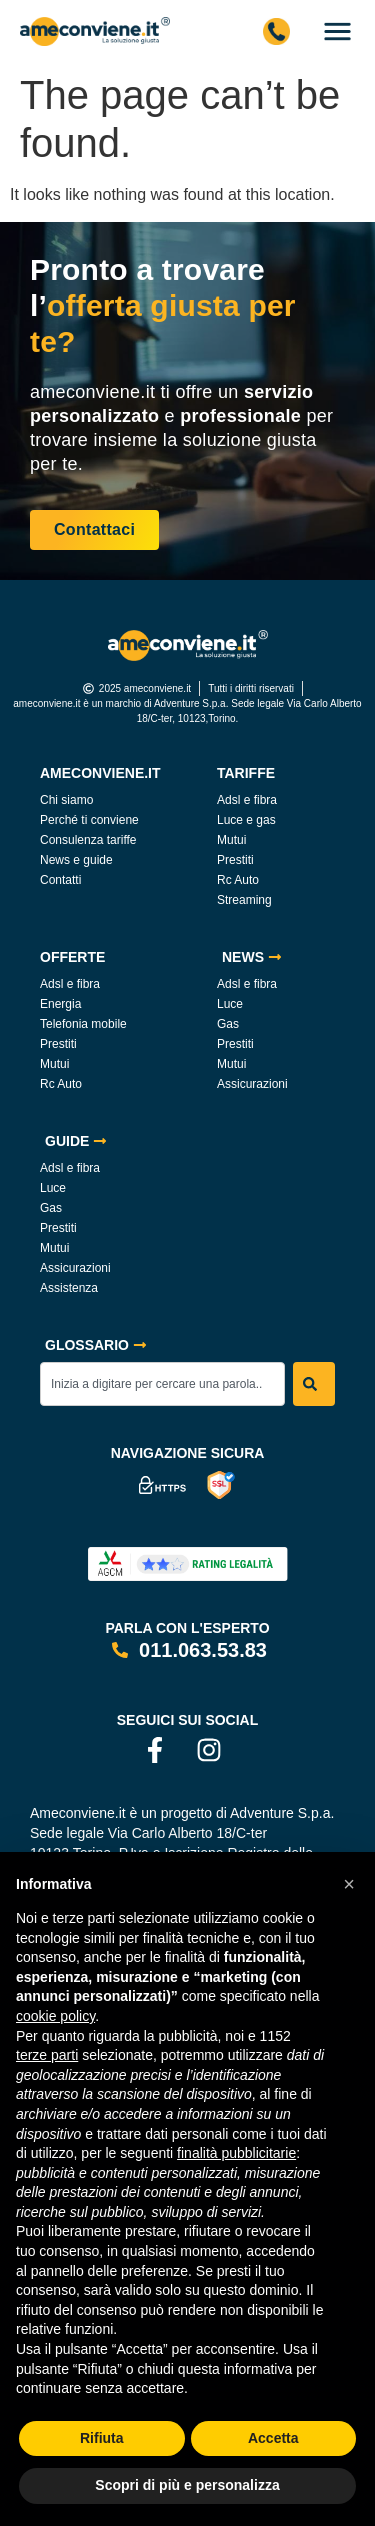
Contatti (60, 880)
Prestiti (235, 860)
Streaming (244, 900)
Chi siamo (66, 800)
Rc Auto (238, 880)
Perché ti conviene (89, 820)
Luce (230, 1004)
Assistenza (69, 1288)
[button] (349, 1884)
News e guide (76, 860)
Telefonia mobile (83, 1024)
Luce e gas (246, 820)
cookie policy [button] (55, 2016)
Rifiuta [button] (102, 2438)
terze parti (47, 2055)
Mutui (231, 840)
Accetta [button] (273, 2438)
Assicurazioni (252, 1084)
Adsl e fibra (247, 800)
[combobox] (162, 1384)
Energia (60, 1004)
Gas (228, 1024)
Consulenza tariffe (88, 840)
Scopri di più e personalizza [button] (187, 2485)
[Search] (314, 1384)
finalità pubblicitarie (236, 2153)
